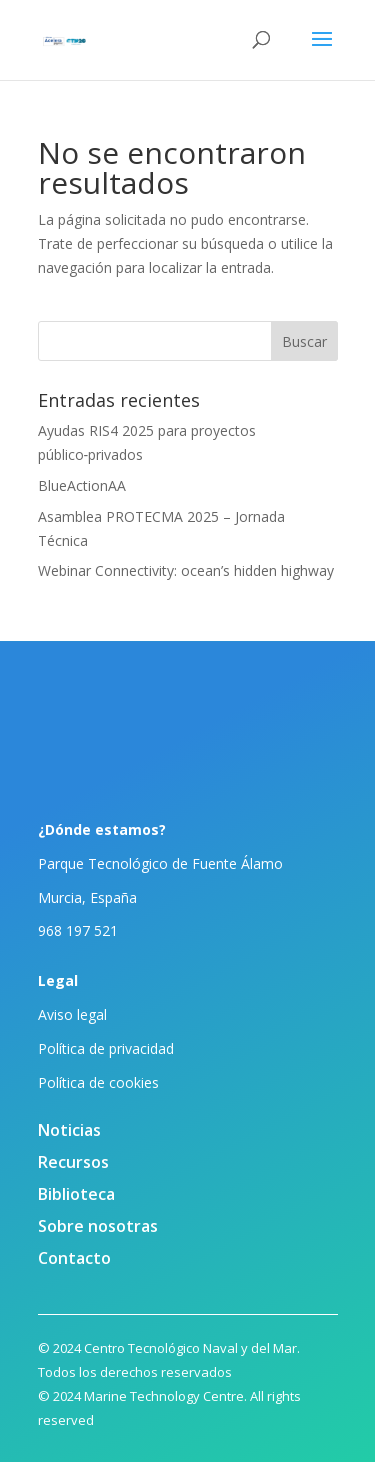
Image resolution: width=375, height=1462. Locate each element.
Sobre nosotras (98, 1226)
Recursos (73, 1162)
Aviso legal (72, 1014)
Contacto (74, 1258)
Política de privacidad (106, 1048)
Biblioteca (76, 1194)
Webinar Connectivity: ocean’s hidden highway (186, 570)
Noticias (69, 1130)
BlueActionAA (82, 485)
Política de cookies (98, 1082)
